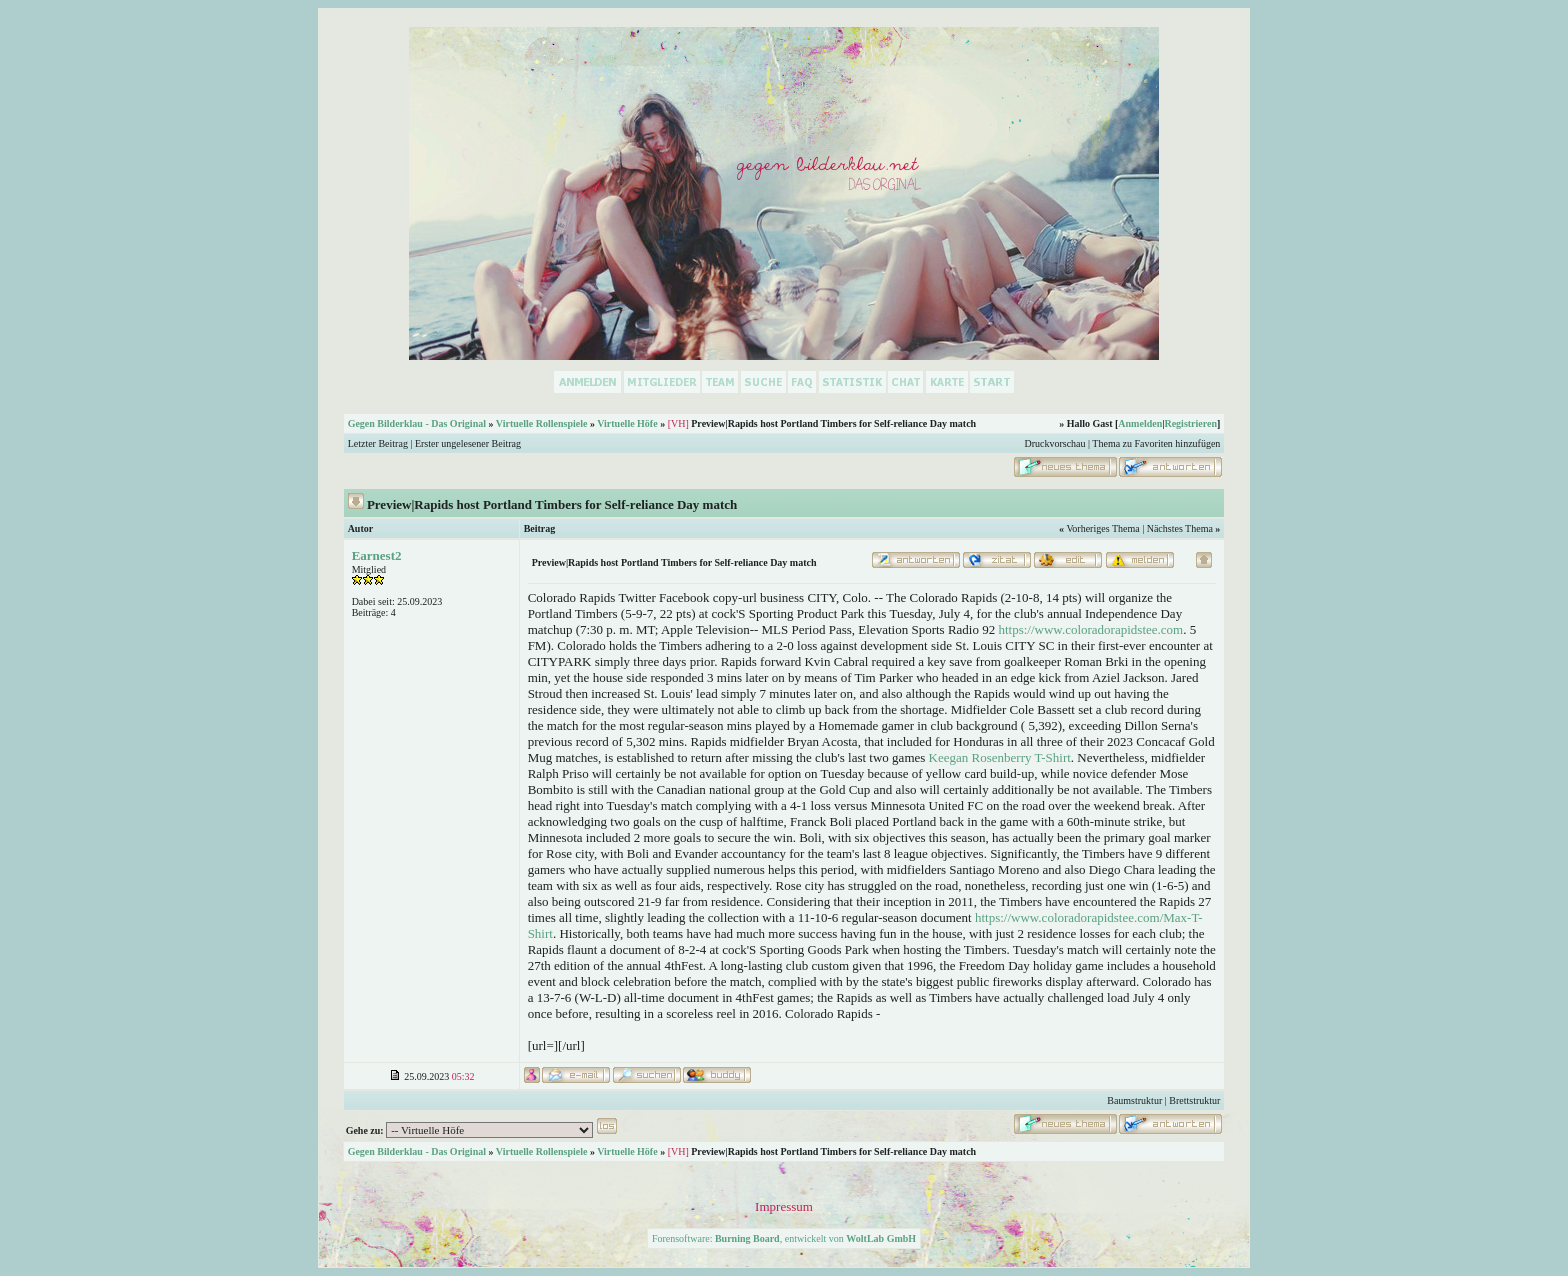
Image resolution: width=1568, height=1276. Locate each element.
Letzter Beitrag (378, 443)
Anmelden (1140, 423)
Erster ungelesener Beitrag (468, 443)
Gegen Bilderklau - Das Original (417, 423)
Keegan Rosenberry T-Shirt (1000, 757)
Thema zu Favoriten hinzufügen (1156, 443)
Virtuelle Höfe (627, 423)
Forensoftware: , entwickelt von (784, 1238)
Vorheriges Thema (1102, 528)
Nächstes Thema (1180, 528)
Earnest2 (377, 555)
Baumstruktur (1134, 1100)
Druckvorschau (1054, 443)
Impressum (784, 1206)
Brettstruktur (1194, 1100)
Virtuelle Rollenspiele (542, 423)
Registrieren (1190, 423)
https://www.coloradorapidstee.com (1090, 629)
